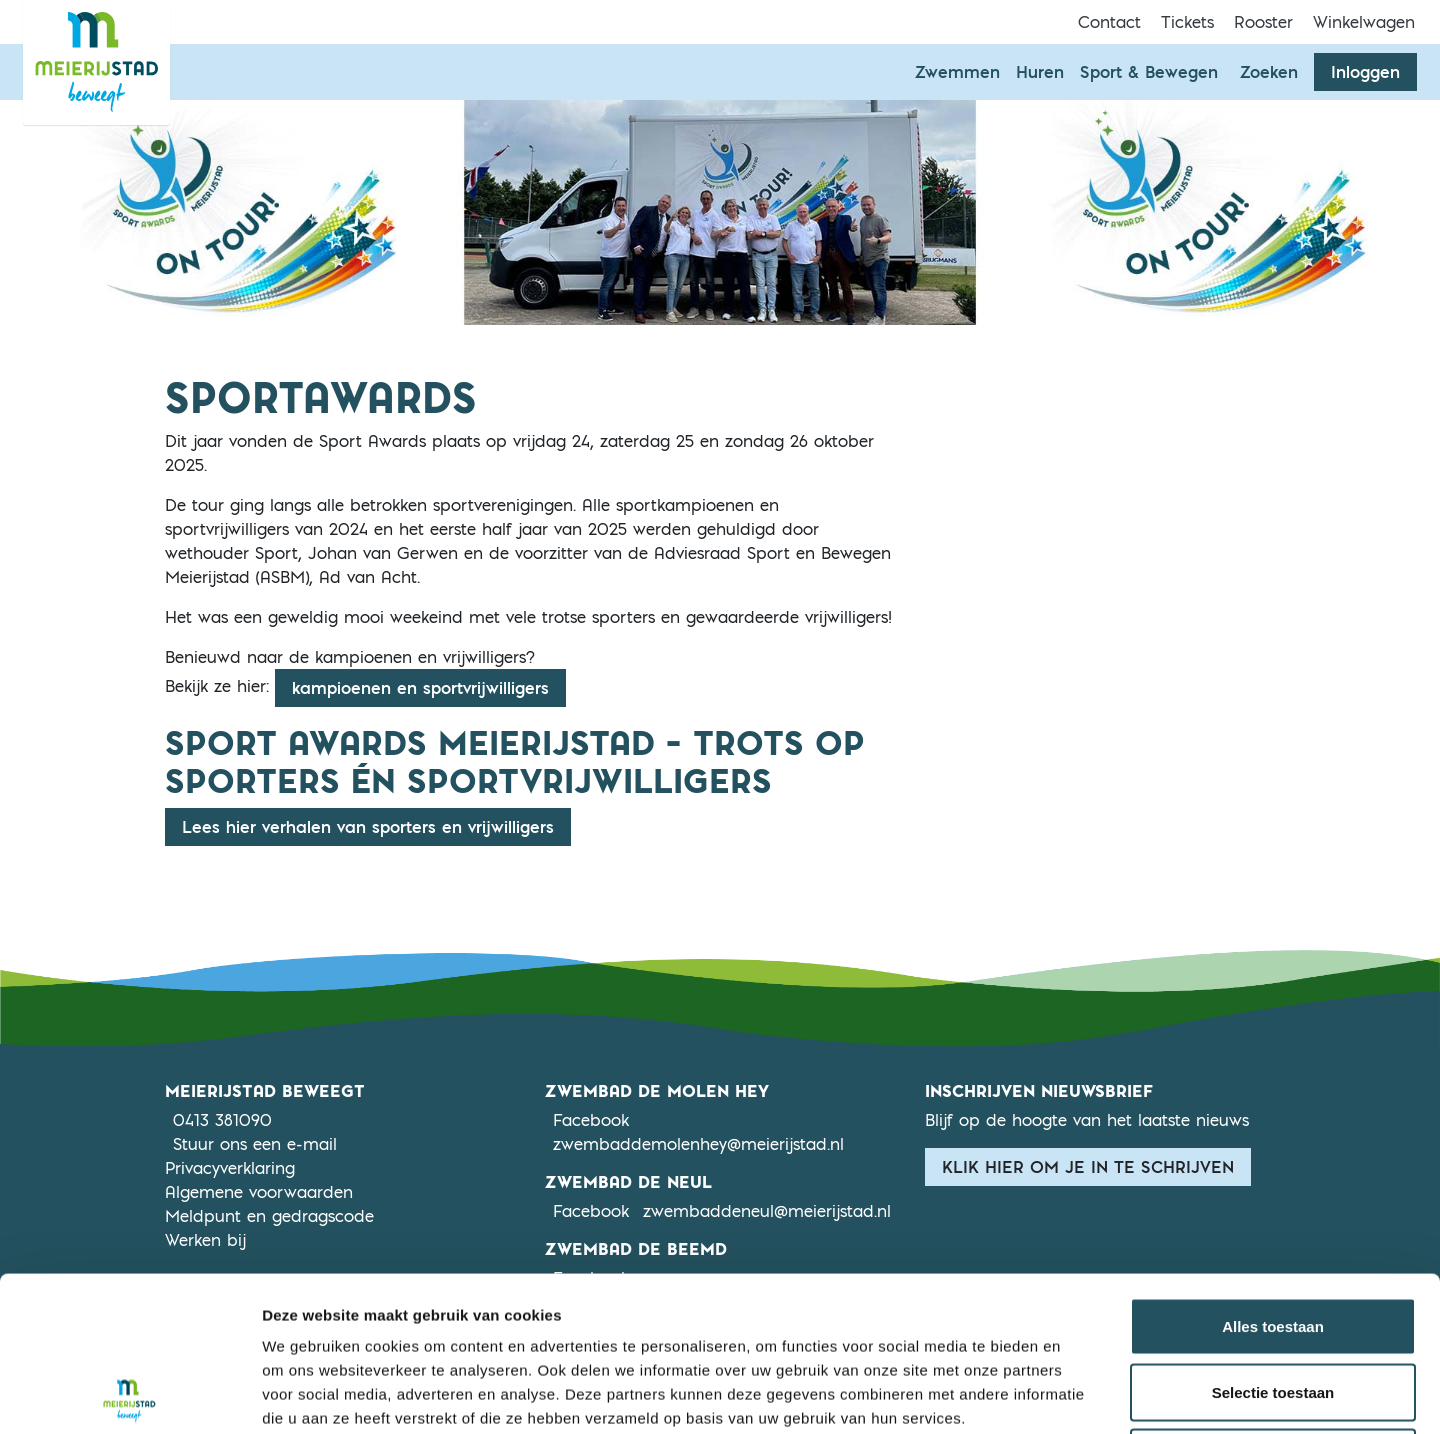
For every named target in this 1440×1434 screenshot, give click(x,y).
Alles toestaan (1273, 1171)
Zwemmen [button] (957, 72)
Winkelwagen (1364, 22)
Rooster (1263, 22)
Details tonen (1080, 1394)
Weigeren (1272, 1302)
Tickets (1187, 22)
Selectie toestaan (1273, 1237)
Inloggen (1365, 72)
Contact (1109, 22)
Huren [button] (1040, 72)
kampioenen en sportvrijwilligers (420, 688)
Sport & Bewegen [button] (1149, 72)
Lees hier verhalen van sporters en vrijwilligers (368, 827)
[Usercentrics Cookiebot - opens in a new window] (129, 1395)
